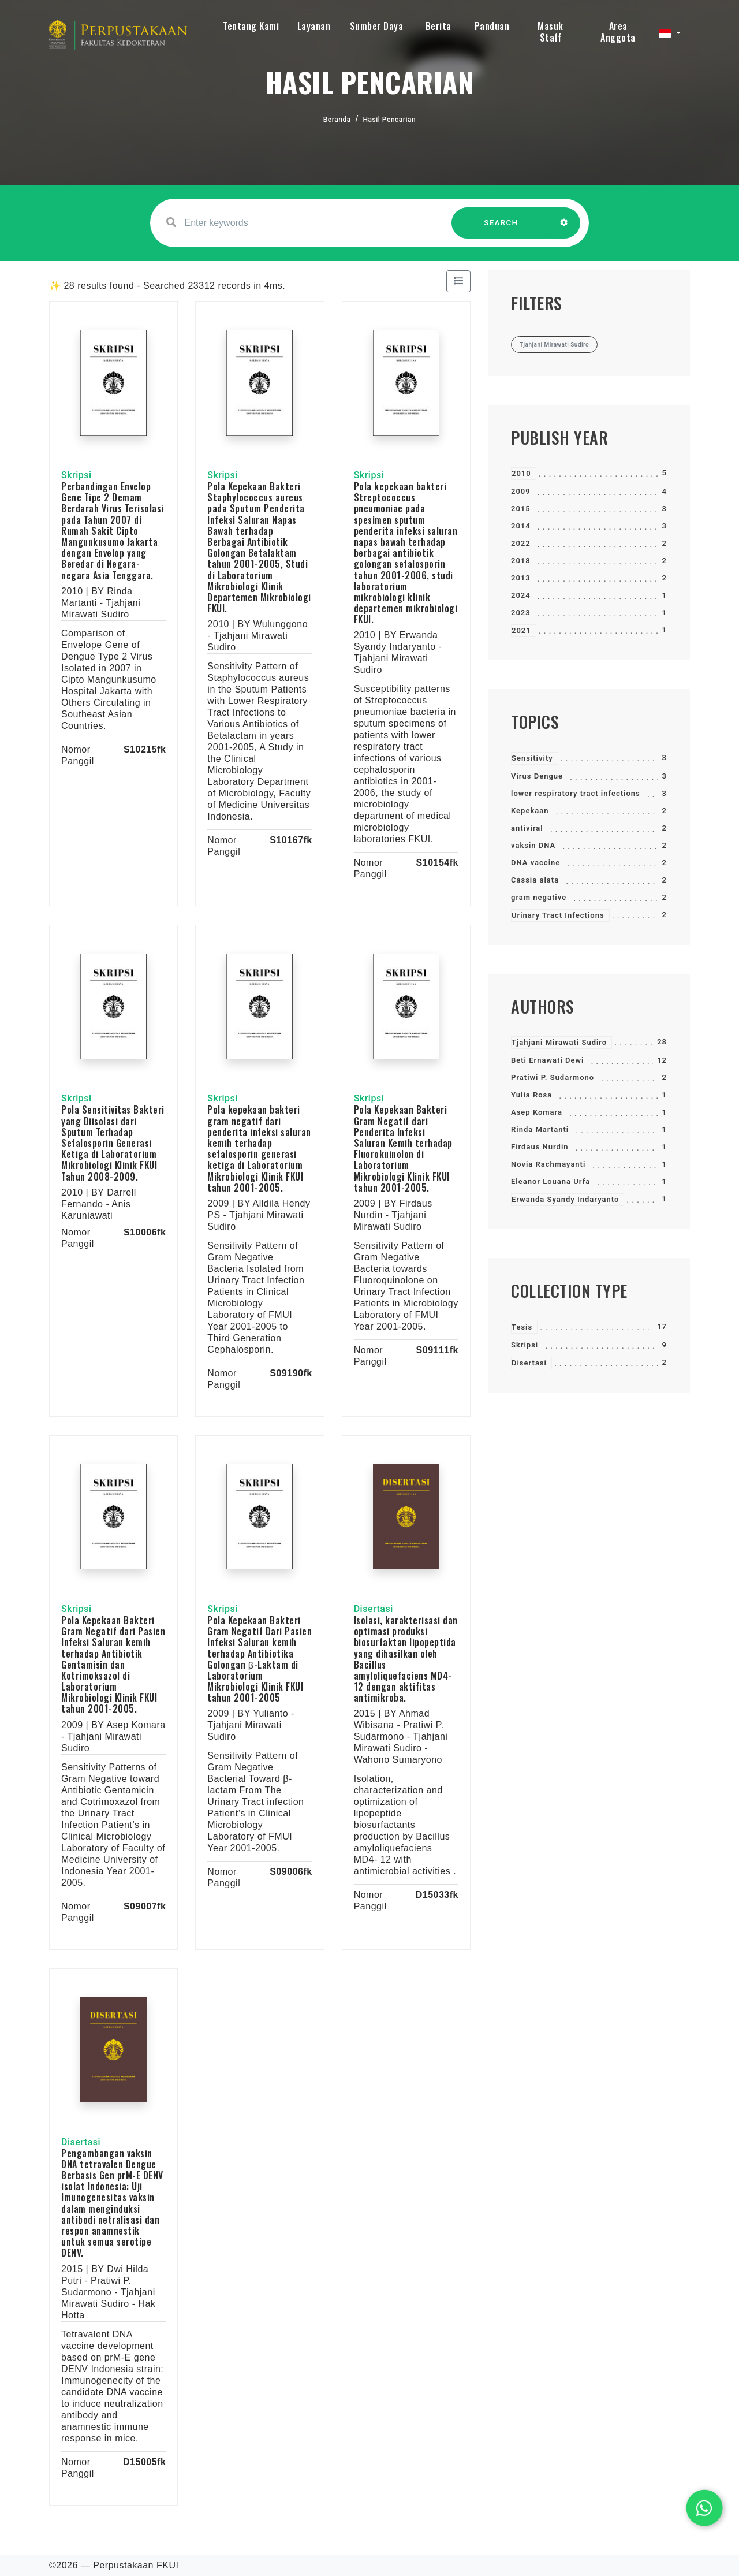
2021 (521, 630)
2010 (521, 473)
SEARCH (501, 228)
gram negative (538, 897)
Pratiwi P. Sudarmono (552, 1077)
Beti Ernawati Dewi (547, 1060)
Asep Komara (536, 1112)
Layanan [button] (314, 26)
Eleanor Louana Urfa (550, 1181)
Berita (438, 26)
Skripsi (524, 1345)
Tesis (522, 1327)
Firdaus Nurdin (540, 1146)
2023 (521, 612)
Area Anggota (618, 31)
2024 (521, 595)
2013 (521, 578)
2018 (521, 560)
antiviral (527, 828)
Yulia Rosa (531, 1094)
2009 (521, 491)
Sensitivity (532, 758)
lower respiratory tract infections (575, 793)
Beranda (337, 120)
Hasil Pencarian (389, 120)
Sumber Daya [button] (377, 26)
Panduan (492, 26)
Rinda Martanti (540, 1129)
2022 (521, 543)
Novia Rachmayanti (548, 1164)
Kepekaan (529, 810)
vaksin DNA (533, 845)
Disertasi (529, 1362)
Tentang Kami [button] (251, 26)
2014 (521, 526)
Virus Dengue (537, 776)
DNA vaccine (535, 862)
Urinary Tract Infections (558, 915)
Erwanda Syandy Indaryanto (565, 1199)
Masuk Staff (550, 31)
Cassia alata (535, 880)
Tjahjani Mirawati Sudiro (559, 1042)
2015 (521, 508)
